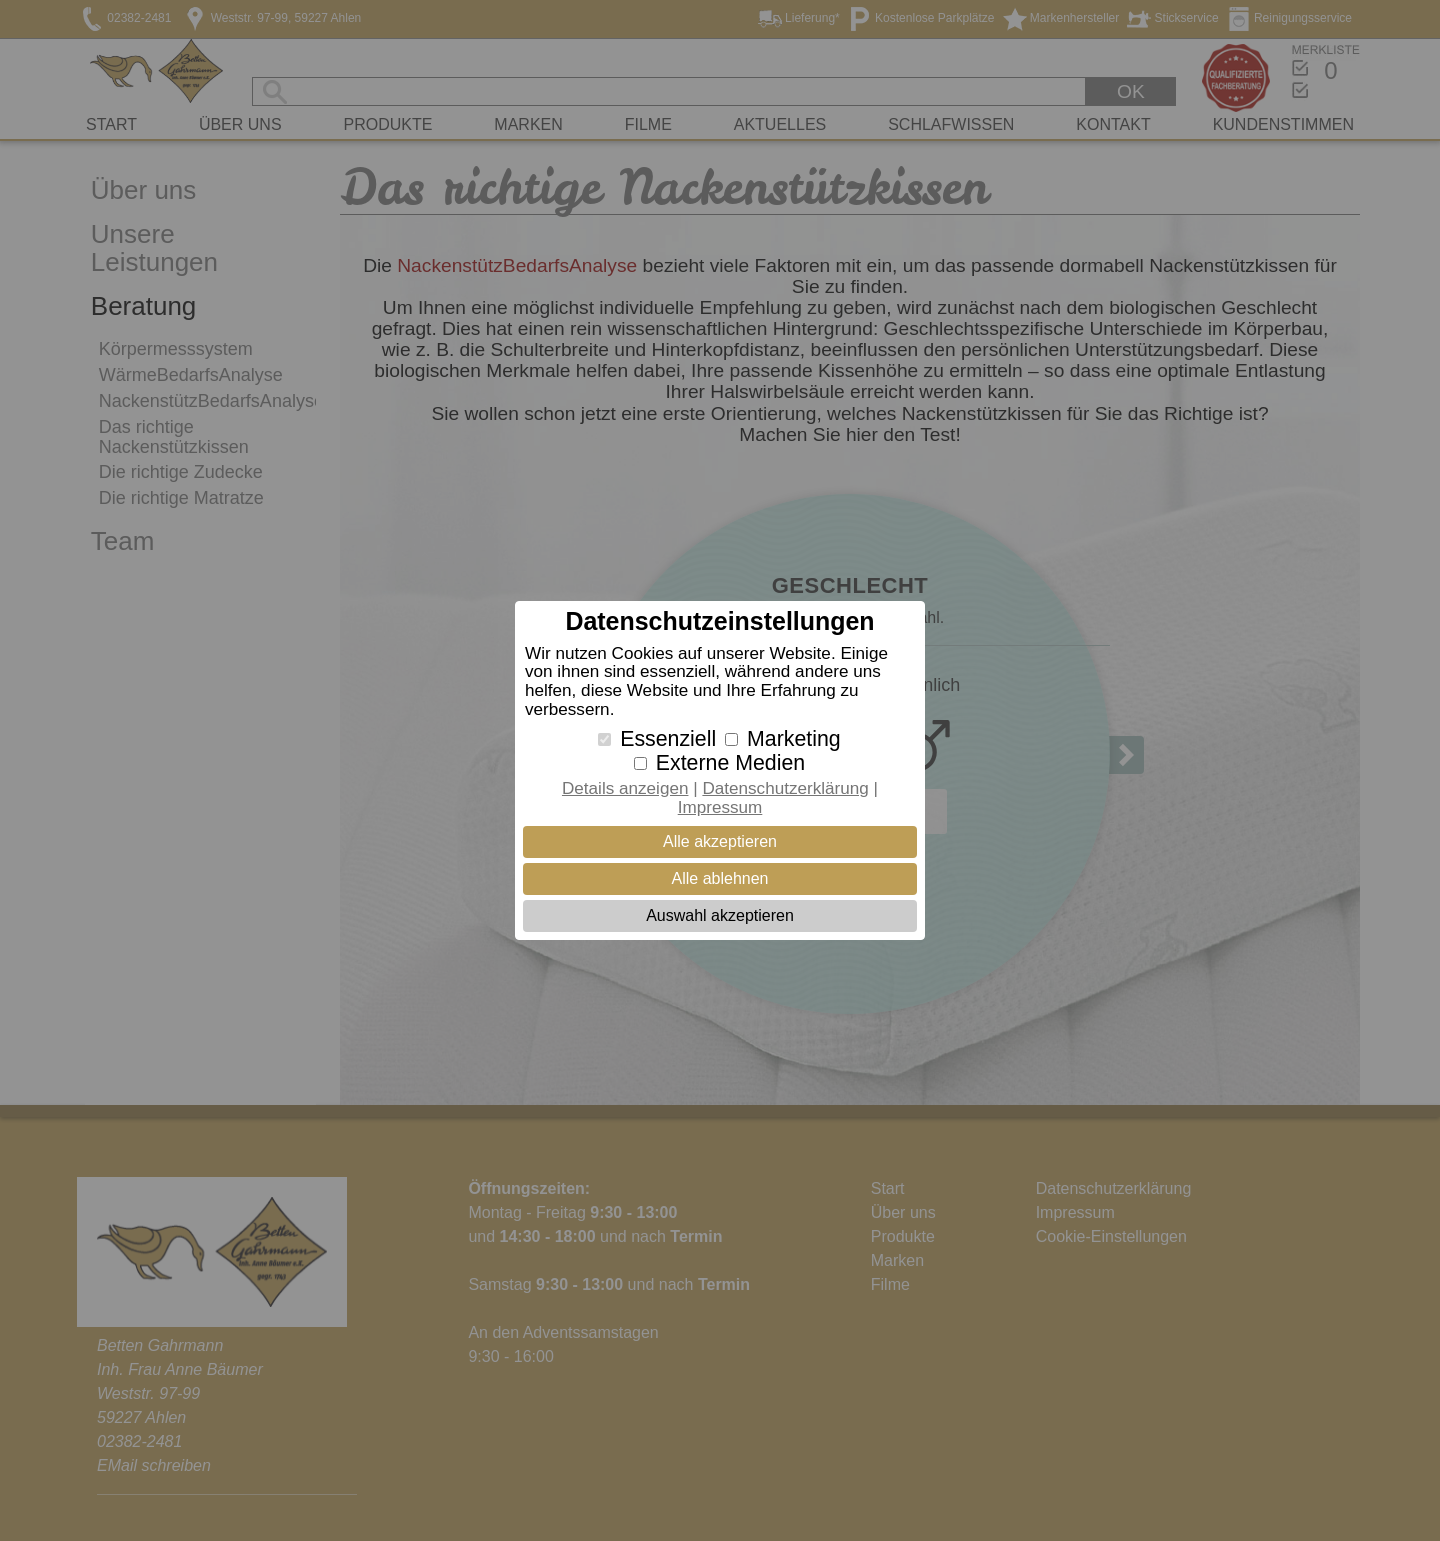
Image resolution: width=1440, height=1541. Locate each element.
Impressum (720, 807)
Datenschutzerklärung (785, 788)
